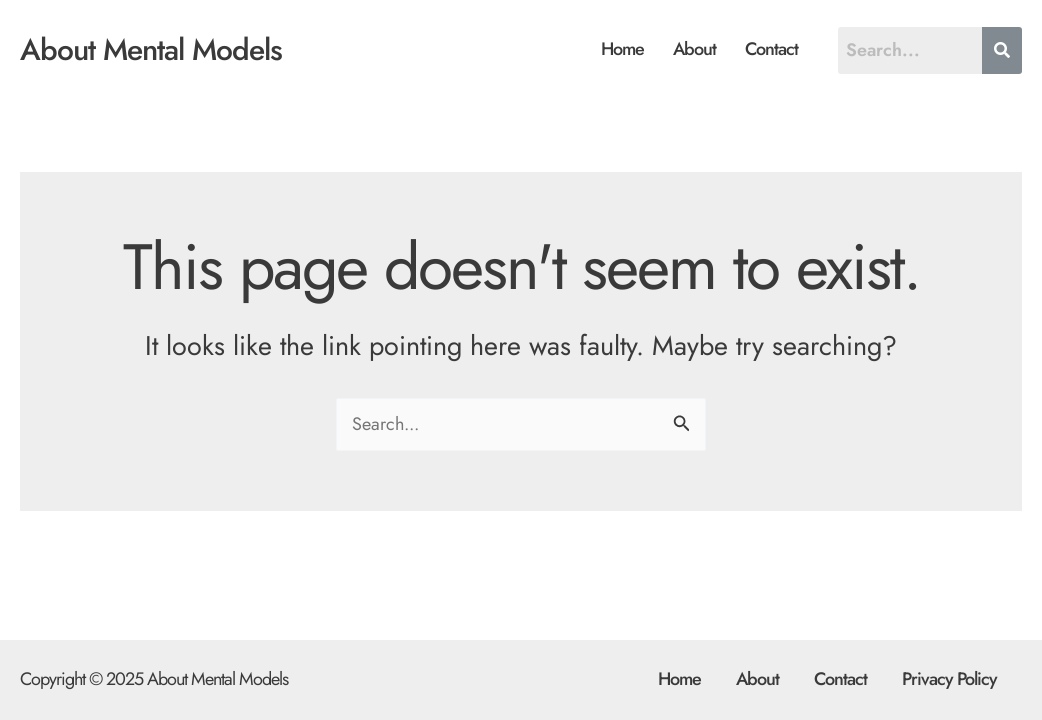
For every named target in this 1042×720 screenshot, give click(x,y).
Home (622, 49)
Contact (771, 49)
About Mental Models (151, 49)
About (694, 49)
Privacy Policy (949, 679)
